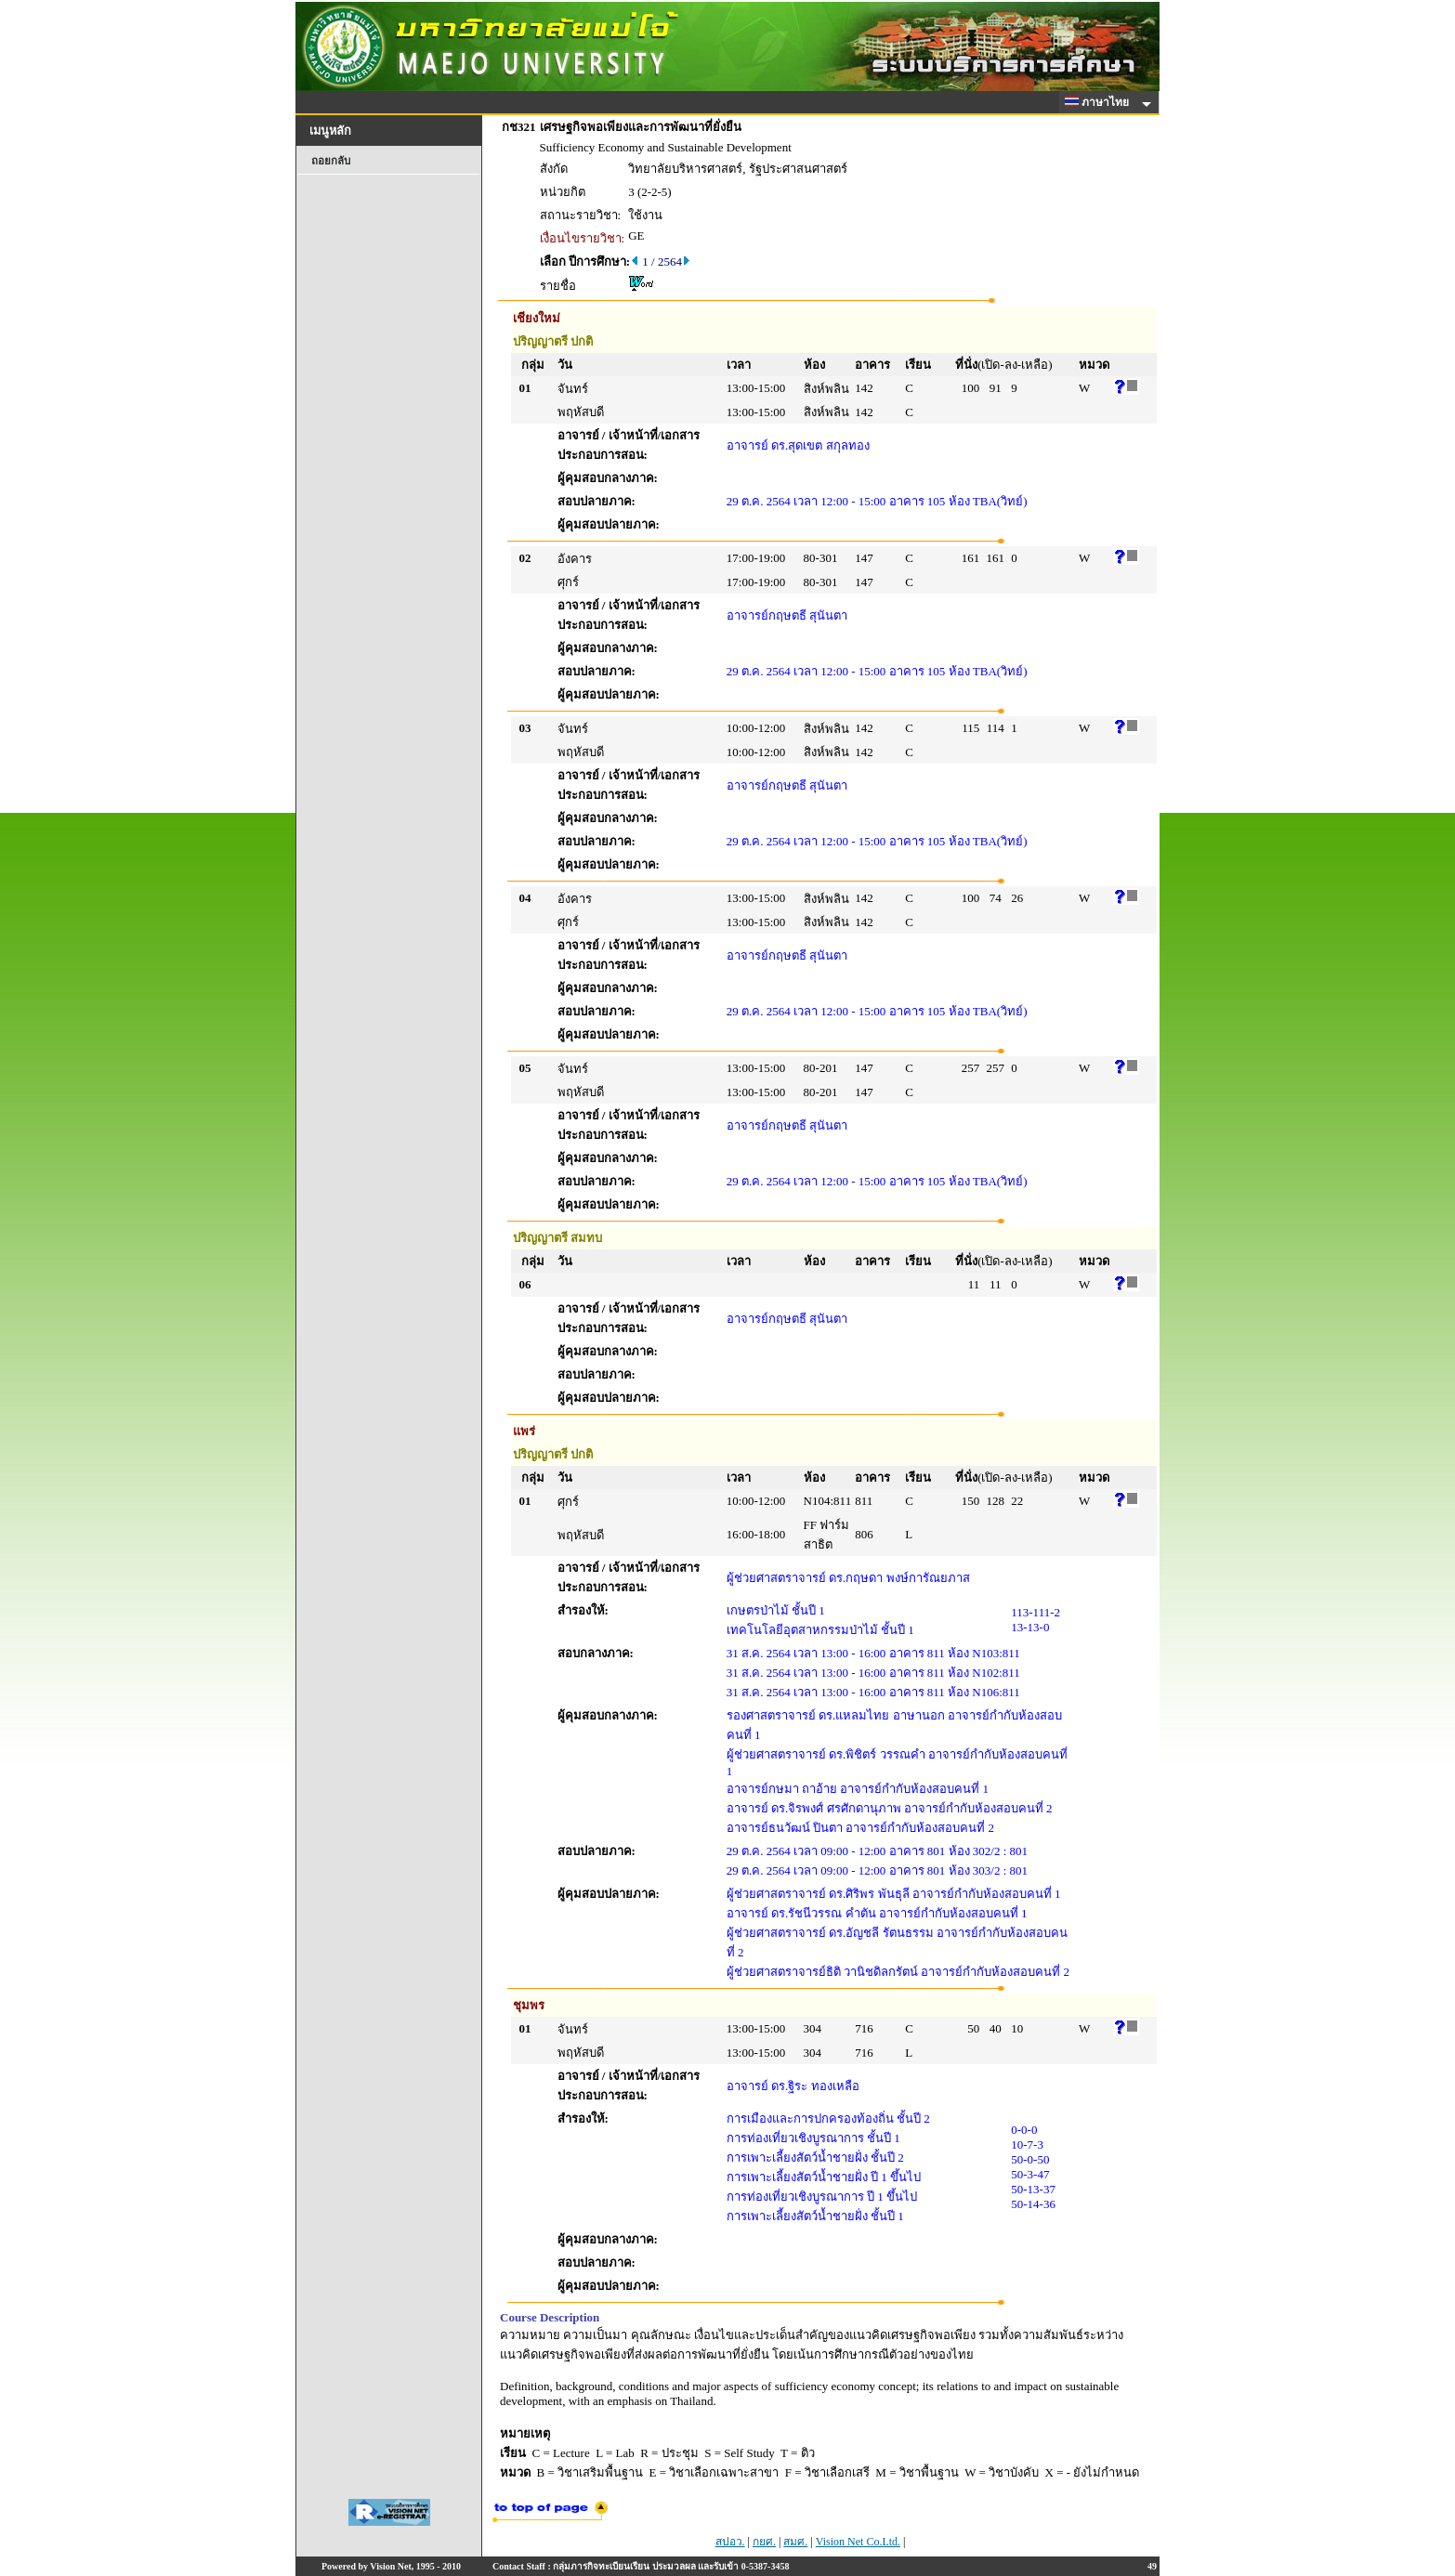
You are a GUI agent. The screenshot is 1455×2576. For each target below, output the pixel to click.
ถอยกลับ (330, 160)
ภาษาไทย (1100, 102)
